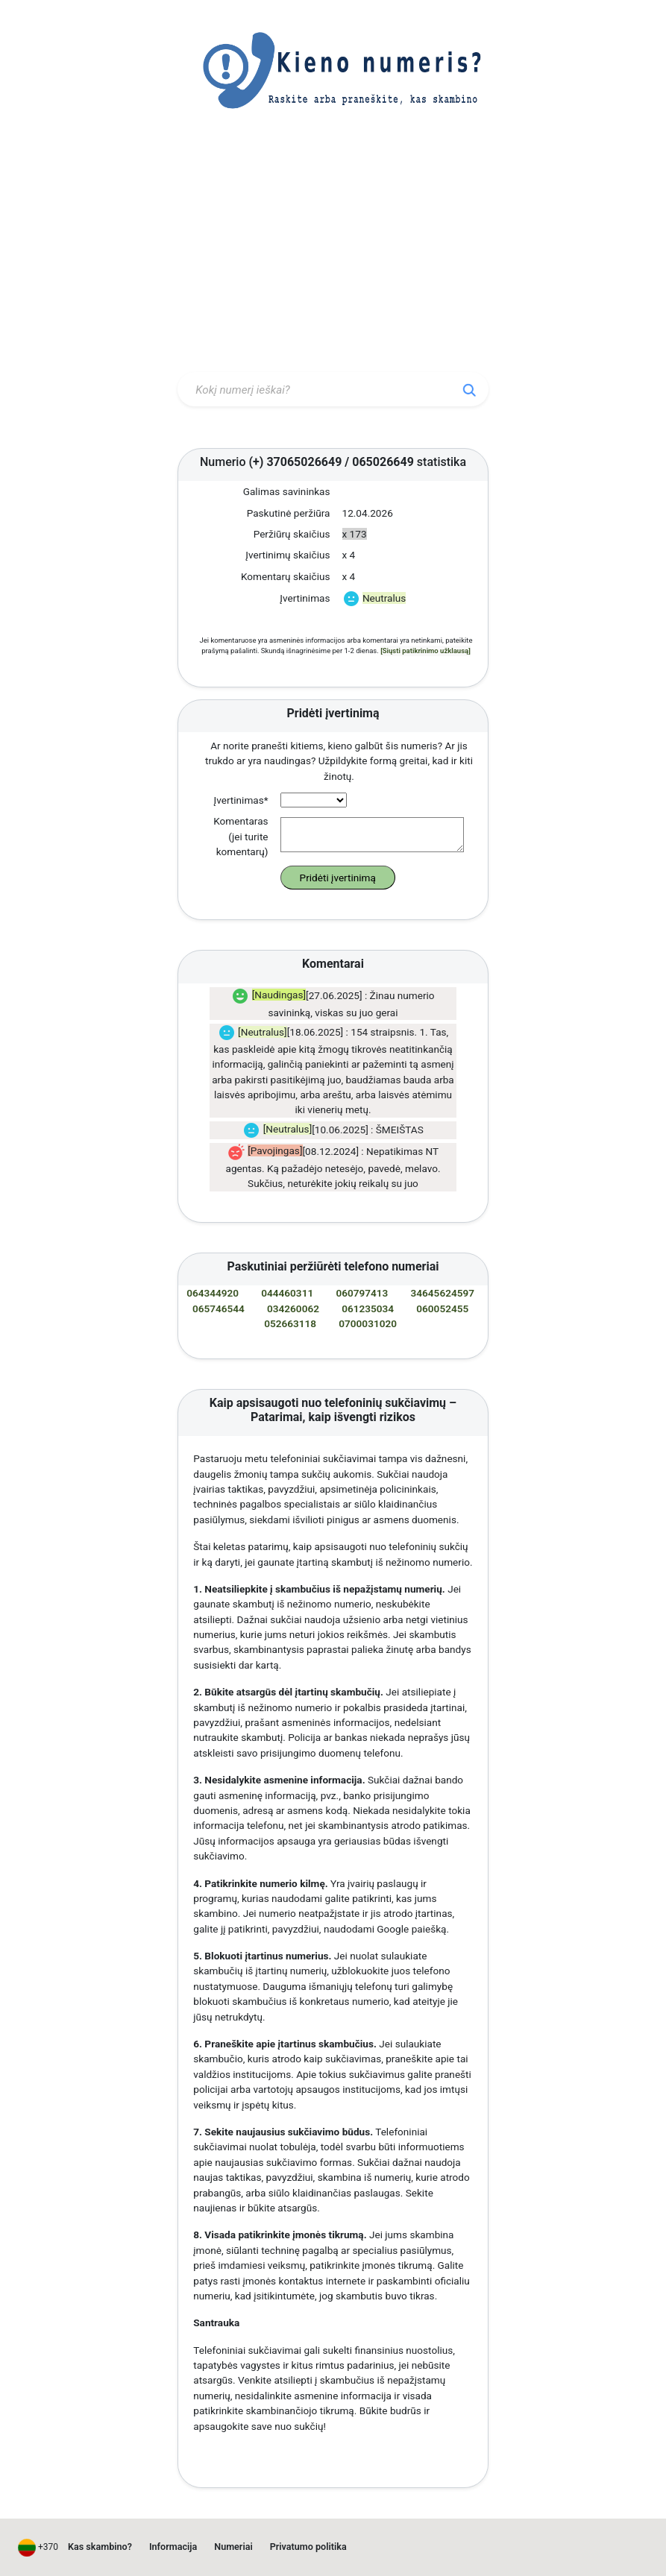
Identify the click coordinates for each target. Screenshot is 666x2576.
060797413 (362, 1293)
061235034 (368, 1308)
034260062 (293, 1308)
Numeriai (233, 2546)
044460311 (287, 1293)
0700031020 (368, 1323)
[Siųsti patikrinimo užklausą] (425, 650)
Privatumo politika (308, 2546)
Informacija (173, 2546)
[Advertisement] (333, 255)
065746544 (218, 1308)
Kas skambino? (100, 2546)
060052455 (442, 1308)
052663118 (290, 1323)
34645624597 (442, 1293)
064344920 (212, 1293)
